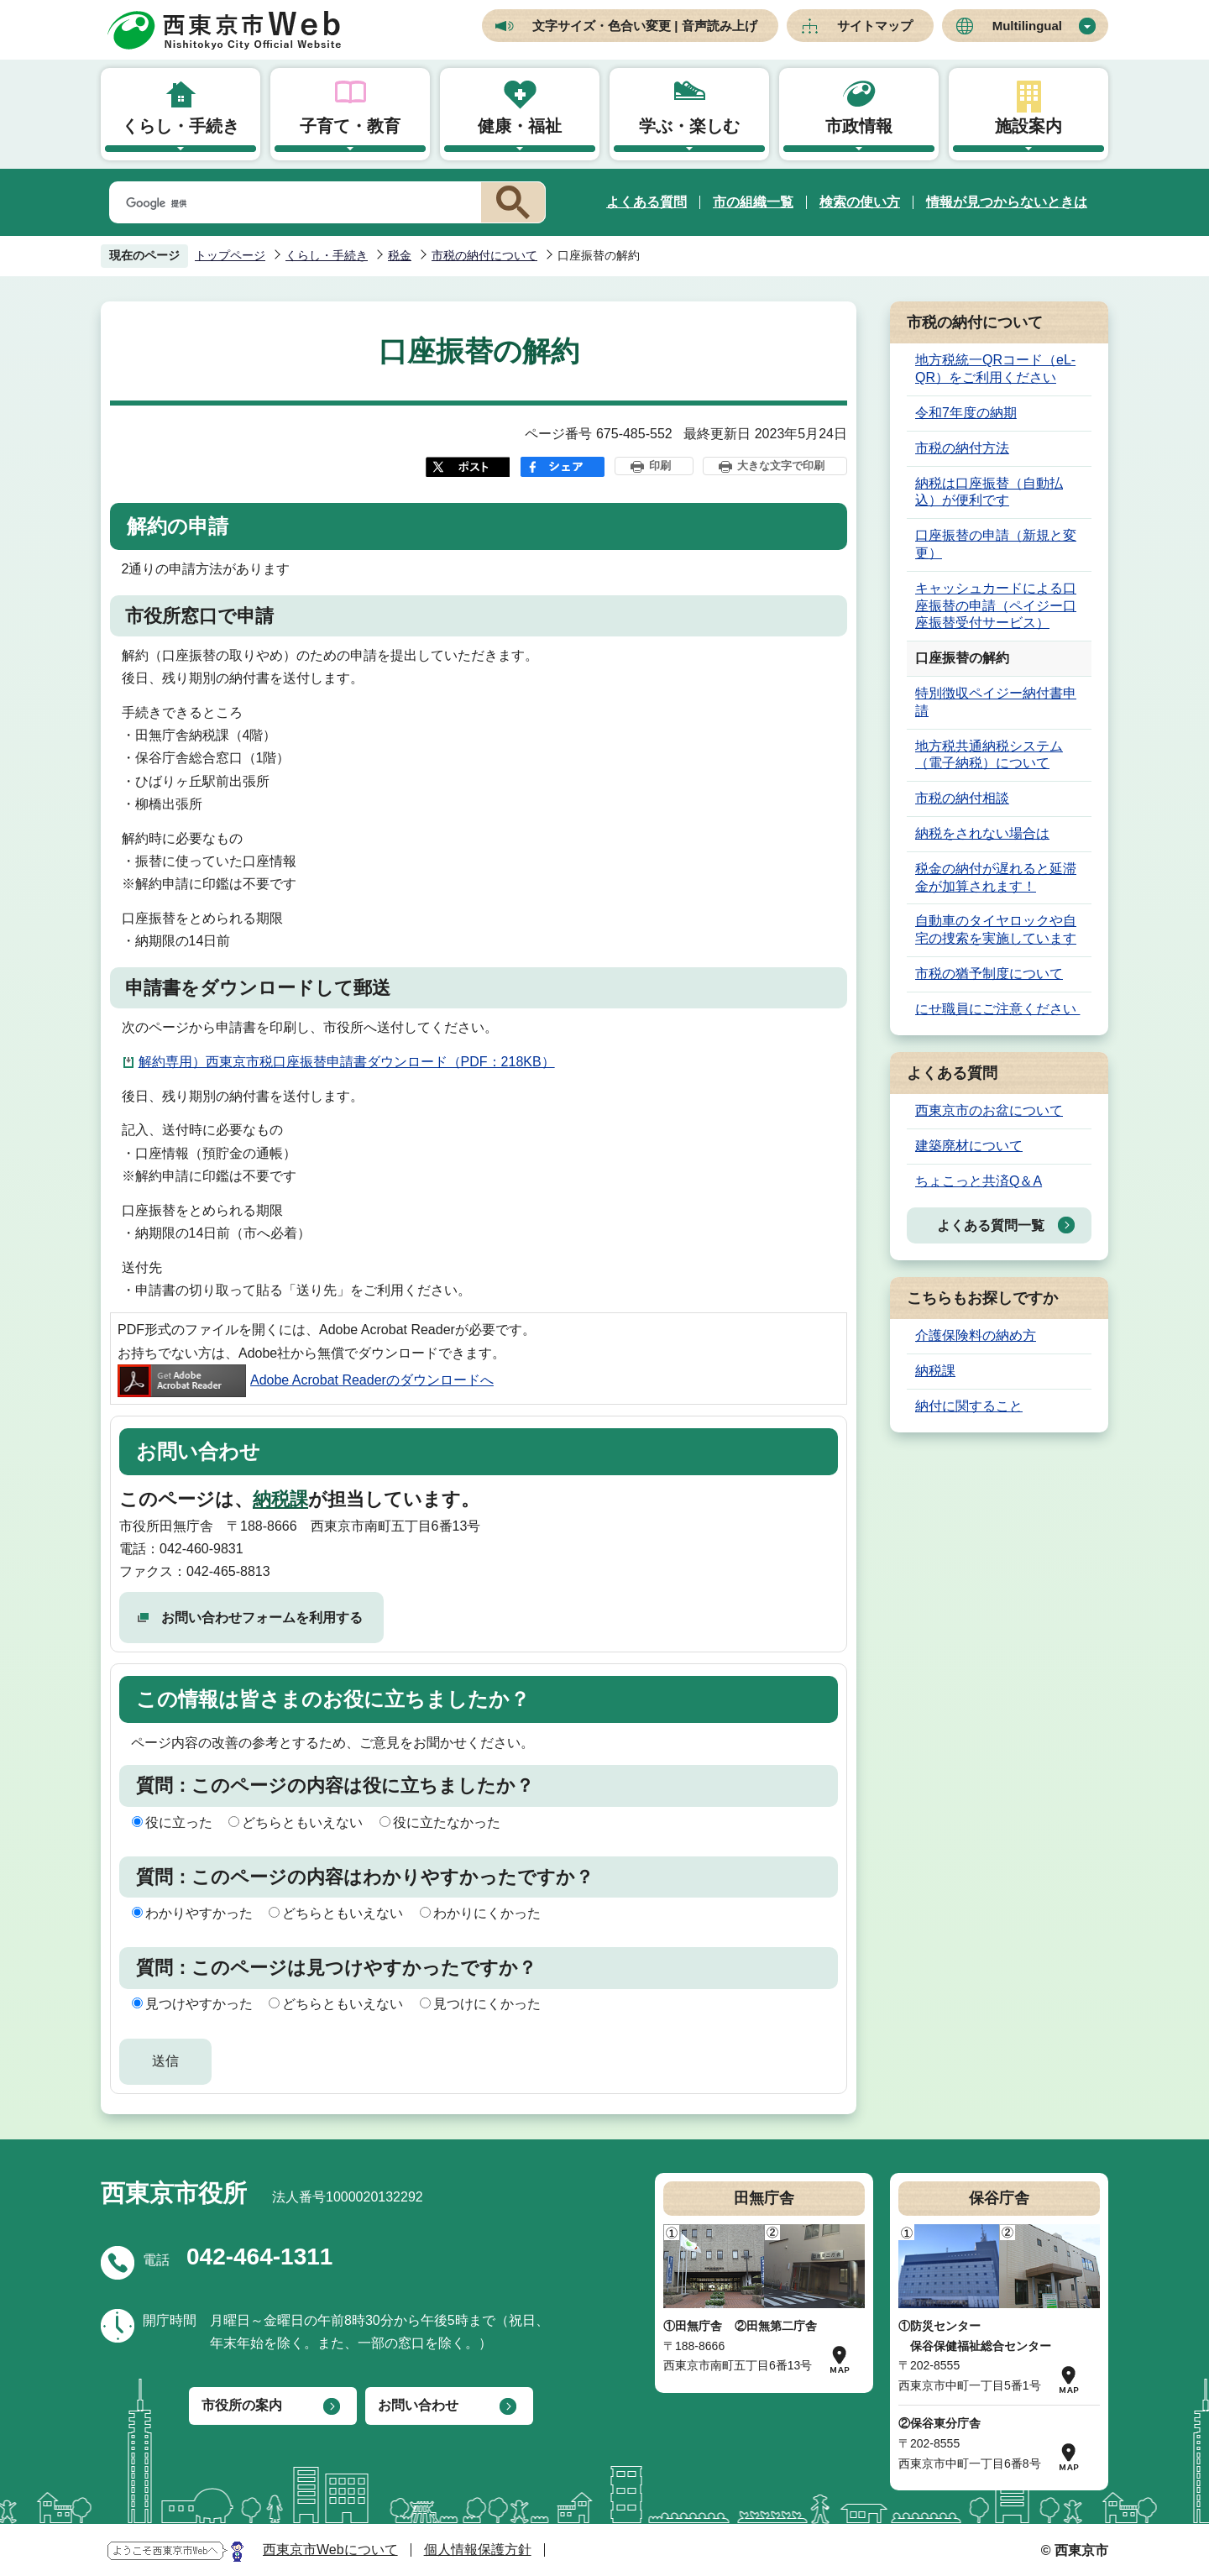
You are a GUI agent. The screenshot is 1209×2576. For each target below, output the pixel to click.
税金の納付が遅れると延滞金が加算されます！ (995, 877)
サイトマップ (875, 25)
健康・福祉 (520, 126)
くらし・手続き (180, 126)
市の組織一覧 (753, 202)
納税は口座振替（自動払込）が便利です (989, 492)
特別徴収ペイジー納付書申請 (995, 702)
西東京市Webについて (330, 2549)
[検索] (292, 203)
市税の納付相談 (962, 798)
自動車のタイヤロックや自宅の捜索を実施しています (995, 929)
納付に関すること (969, 1406)
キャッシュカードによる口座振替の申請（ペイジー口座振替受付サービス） (995, 606)
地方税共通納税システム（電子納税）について (989, 755)
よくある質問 (646, 202)
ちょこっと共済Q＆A (978, 1181)
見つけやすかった (199, 2004)
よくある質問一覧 (990, 1225)
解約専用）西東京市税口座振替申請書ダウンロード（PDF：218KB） (347, 1062)
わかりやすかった (199, 1913)
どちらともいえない (302, 1822)
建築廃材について (969, 1146)
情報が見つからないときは (1006, 202)
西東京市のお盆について (989, 1110)
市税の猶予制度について (989, 973)
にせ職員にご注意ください (997, 1009)
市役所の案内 (242, 2405)
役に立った (178, 1822)
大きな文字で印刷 (780, 465)
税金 (399, 255)
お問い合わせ (418, 2405)
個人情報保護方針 (477, 2549)
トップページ (230, 255)
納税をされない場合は (982, 833)
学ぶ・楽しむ (689, 126)
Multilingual (1027, 25)
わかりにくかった (487, 1913)
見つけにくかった (487, 2004)
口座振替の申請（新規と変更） (995, 544)
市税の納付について (484, 255)
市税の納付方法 (962, 448)
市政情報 (858, 126)
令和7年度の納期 (966, 413)
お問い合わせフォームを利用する (262, 1617)
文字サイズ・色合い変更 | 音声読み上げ (644, 25)
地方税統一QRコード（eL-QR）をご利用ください (995, 369)
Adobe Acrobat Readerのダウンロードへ (306, 1380)
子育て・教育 (350, 126)
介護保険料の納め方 (975, 1335)
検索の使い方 (859, 202)
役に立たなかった (446, 1822)
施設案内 (1028, 126)
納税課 (280, 1499)
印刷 (660, 465)
